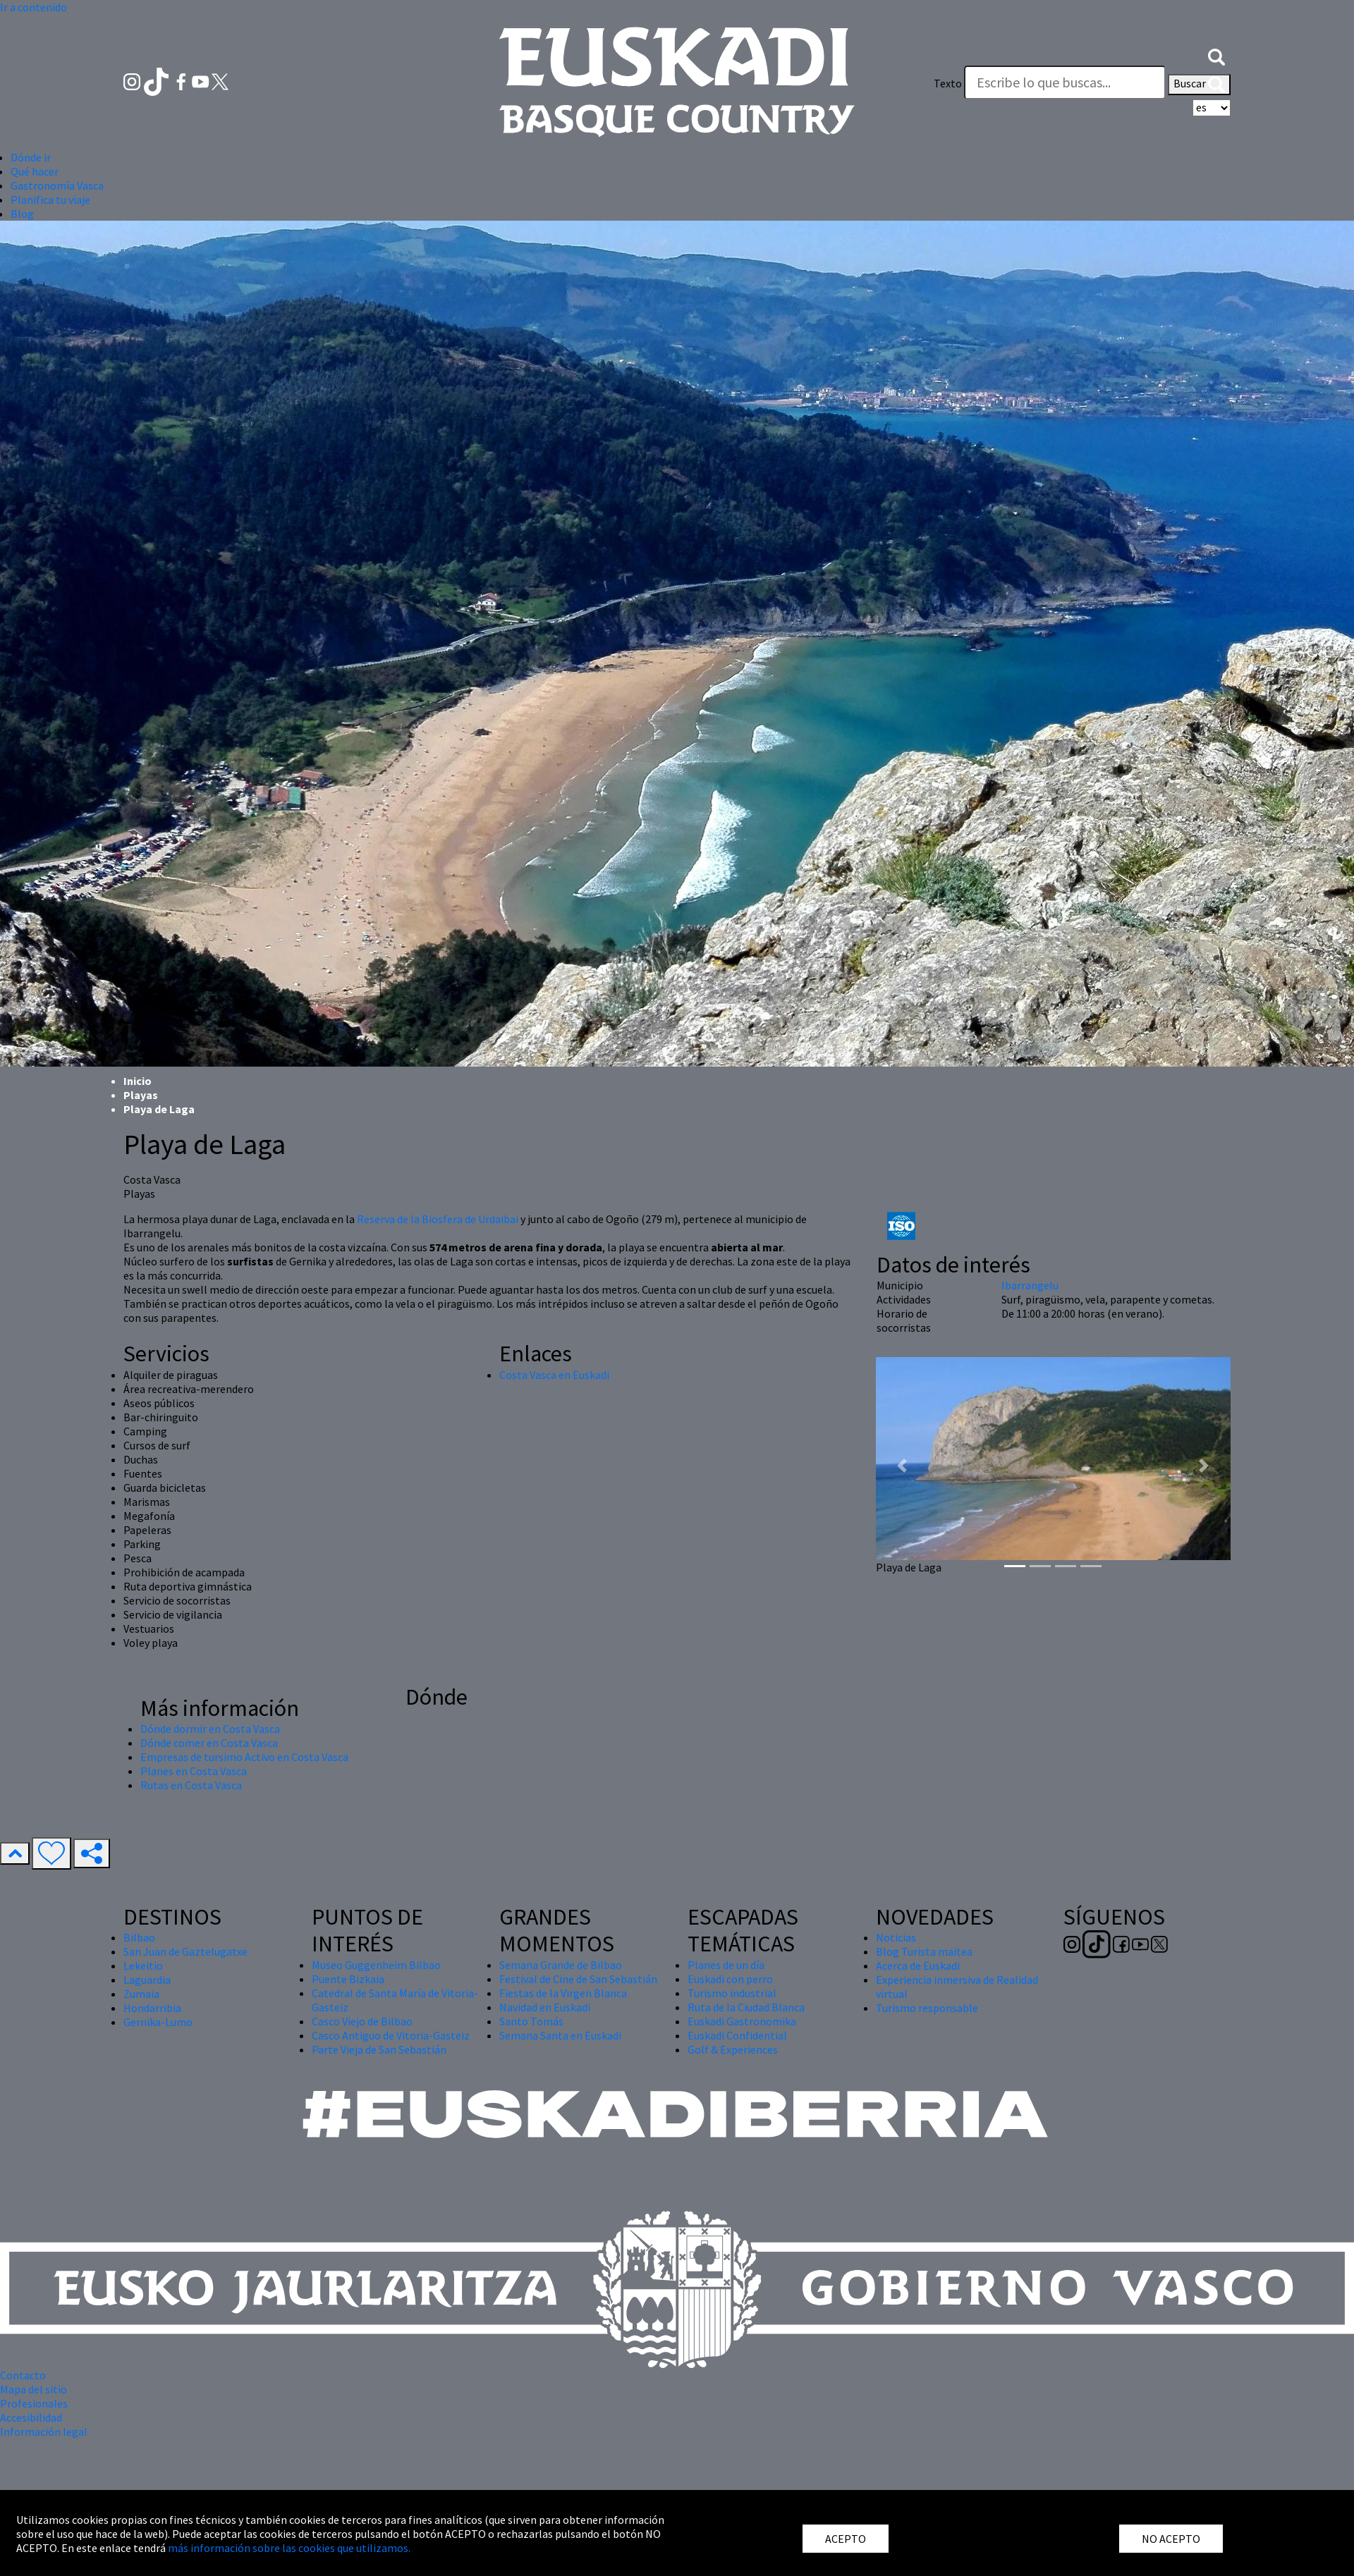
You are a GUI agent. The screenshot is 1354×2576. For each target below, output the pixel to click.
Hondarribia (152, 2008)
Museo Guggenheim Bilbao (376, 1965)
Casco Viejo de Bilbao (362, 2021)
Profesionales (34, 2403)
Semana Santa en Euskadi (560, 2035)
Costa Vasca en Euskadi (554, 1375)
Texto (948, 83)
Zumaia (141, 1994)
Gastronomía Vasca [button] (57, 185)
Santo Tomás (531, 2021)
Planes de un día (726, 1965)
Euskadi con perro (730, 1979)
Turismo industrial (732, 1993)
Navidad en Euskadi (544, 2007)
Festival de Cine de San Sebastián (578, 1979)
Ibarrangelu (1030, 1285)
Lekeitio (143, 1965)
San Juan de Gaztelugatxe (185, 1951)
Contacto (23, 2375)
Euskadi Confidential (737, 2035)
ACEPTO (845, 2539)
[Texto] (1065, 82)
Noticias (896, 1937)
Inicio (137, 1081)
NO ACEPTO (1171, 2539)
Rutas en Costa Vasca (191, 1785)
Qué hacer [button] (35, 171)
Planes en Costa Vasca (193, 1771)
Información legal (43, 2431)
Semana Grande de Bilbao (560, 1965)
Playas (140, 1095)
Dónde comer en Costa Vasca (209, 1743)
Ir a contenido (33, 7)
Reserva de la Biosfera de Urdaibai (437, 1219)
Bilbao (139, 1937)
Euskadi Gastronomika (742, 2021)
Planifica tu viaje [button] (50, 199)
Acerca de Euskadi (918, 1965)
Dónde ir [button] (31, 157)
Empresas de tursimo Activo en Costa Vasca (244, 1757)
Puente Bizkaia (348, 1979)
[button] (1216, 55)
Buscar (1199, 84)
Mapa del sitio (33, 2389)
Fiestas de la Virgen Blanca (563, 1993)
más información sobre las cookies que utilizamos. (289, 2548)
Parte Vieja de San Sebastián (379, 2049)
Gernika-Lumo (158, 2022)
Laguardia (147, 1980)
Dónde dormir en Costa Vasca (210, 1729)
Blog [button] (22, 214)
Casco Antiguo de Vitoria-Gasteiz (391, 2035)
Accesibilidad (31, 2417)
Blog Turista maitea (924, 1951)
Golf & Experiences (733, 2049)
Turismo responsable (927, 2008)
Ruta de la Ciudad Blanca (746, 2007)
